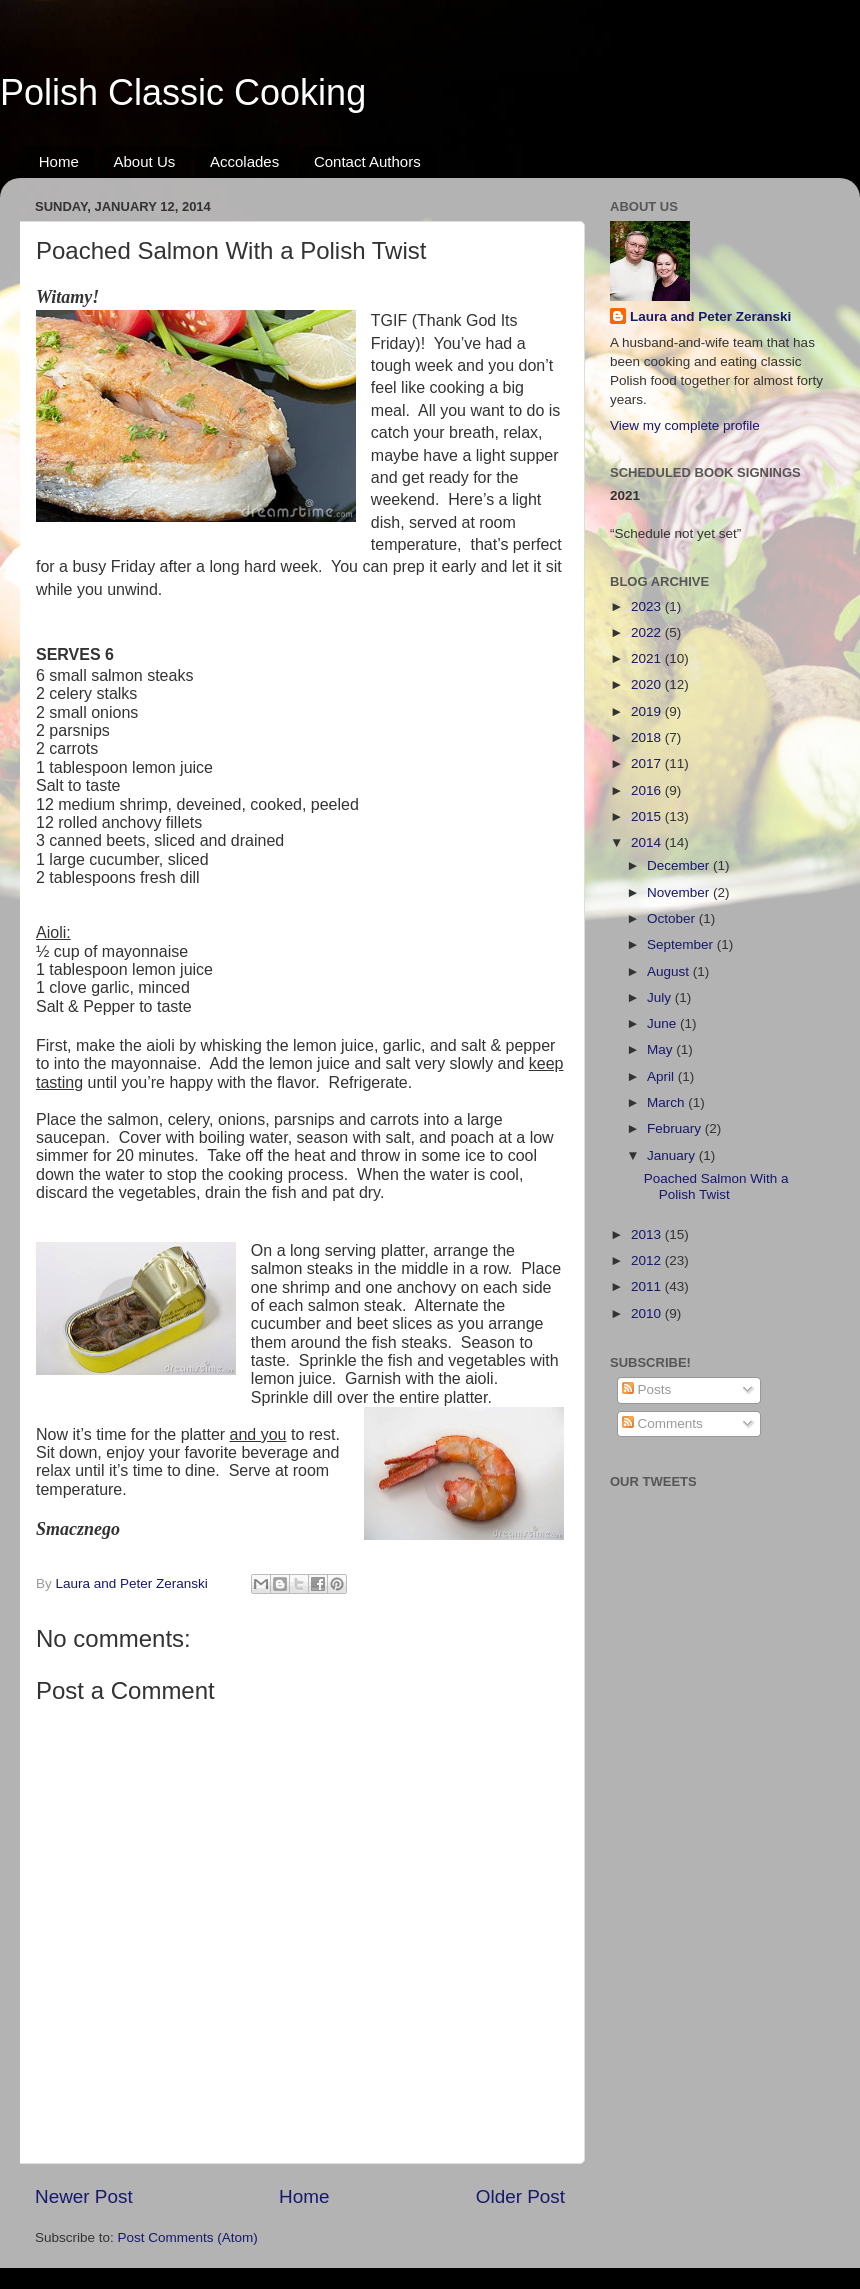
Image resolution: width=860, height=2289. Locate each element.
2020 (648, 684)
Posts (647, 1389)
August (670, 971)
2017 (648, 763)
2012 (648, 1260)
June (663, 1023)
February (676, 1128)
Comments (662, 1423)
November (680, 892)
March (667, 1102)
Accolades (244, 161)
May (661, 1049)
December (680, 865)
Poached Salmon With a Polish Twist (716, 1186)
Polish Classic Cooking (183, 92)
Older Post (520, 2196)
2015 (648, 816)
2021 (648, 658)
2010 (648, 1313)
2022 (648, 632)
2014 (648, 842)
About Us (145, 161)
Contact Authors (367, 161)
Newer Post (84, 2196)
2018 (648, 737)
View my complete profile (685, 425)
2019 (648, 711)
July (661, 997)
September (682, 944)
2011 (648, 1286)
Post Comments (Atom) (188, 2237)
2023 (648, 606)
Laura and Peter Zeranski (710, 316)
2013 (648, 1234)
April (662, 1076)
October (673, 918)
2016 (648, 790)
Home (59, 161)
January (673, 1155)
